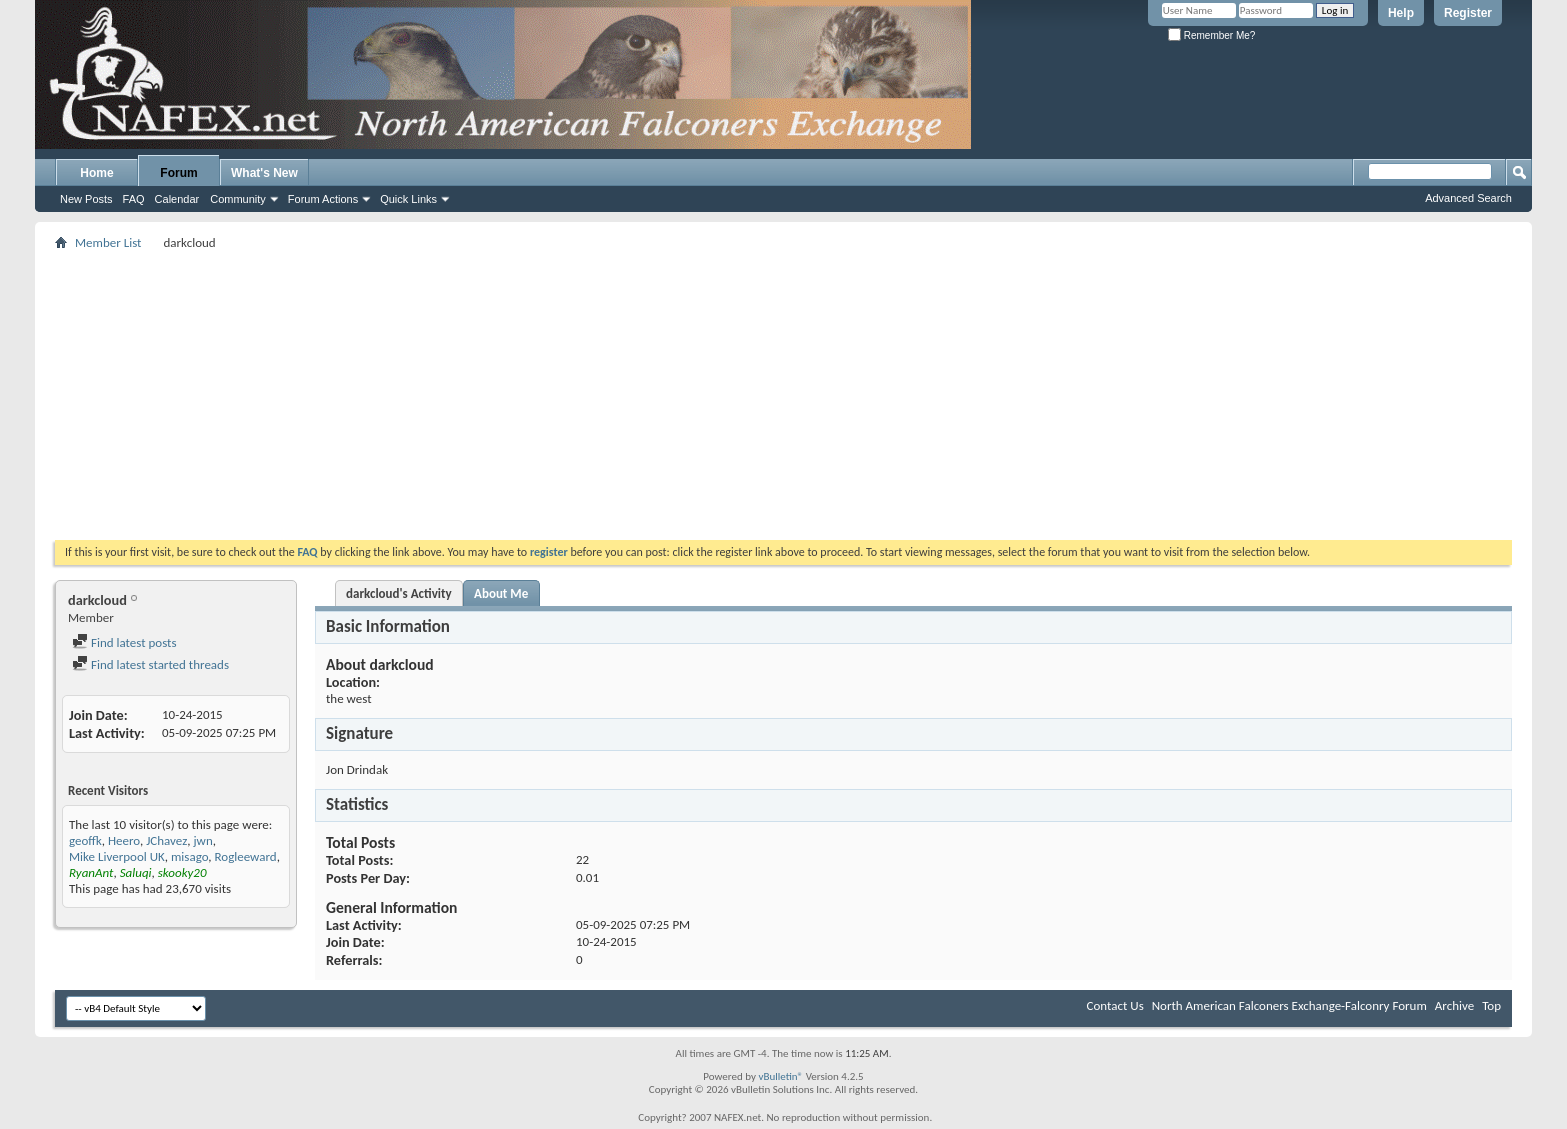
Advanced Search (1468, 198)
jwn (203, 840)
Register (1468, 13)
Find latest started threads (150, 664)
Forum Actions (323, 199)
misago (189, 856)
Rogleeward (246, 856)
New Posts (86, 199)
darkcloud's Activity (399, 593)
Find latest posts (124, 642)
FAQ (134, 199)
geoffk (85, 840)
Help (1401, 13)
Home (96, 173)
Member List (108, 242)
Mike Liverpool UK (117, 856)
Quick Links (408, 199)
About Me (501, 593)
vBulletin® (780, 1076)
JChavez (166, 840)
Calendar (177, 199)
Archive (1454, 1005)
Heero (124, 840)
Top (1491, 1005)
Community (238, 199)
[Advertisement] (784, 395)
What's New (264, 173)
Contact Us (1115, 1005)
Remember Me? (1211, 35)
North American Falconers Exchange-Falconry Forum (1289, 1005)
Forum (178, 173)
